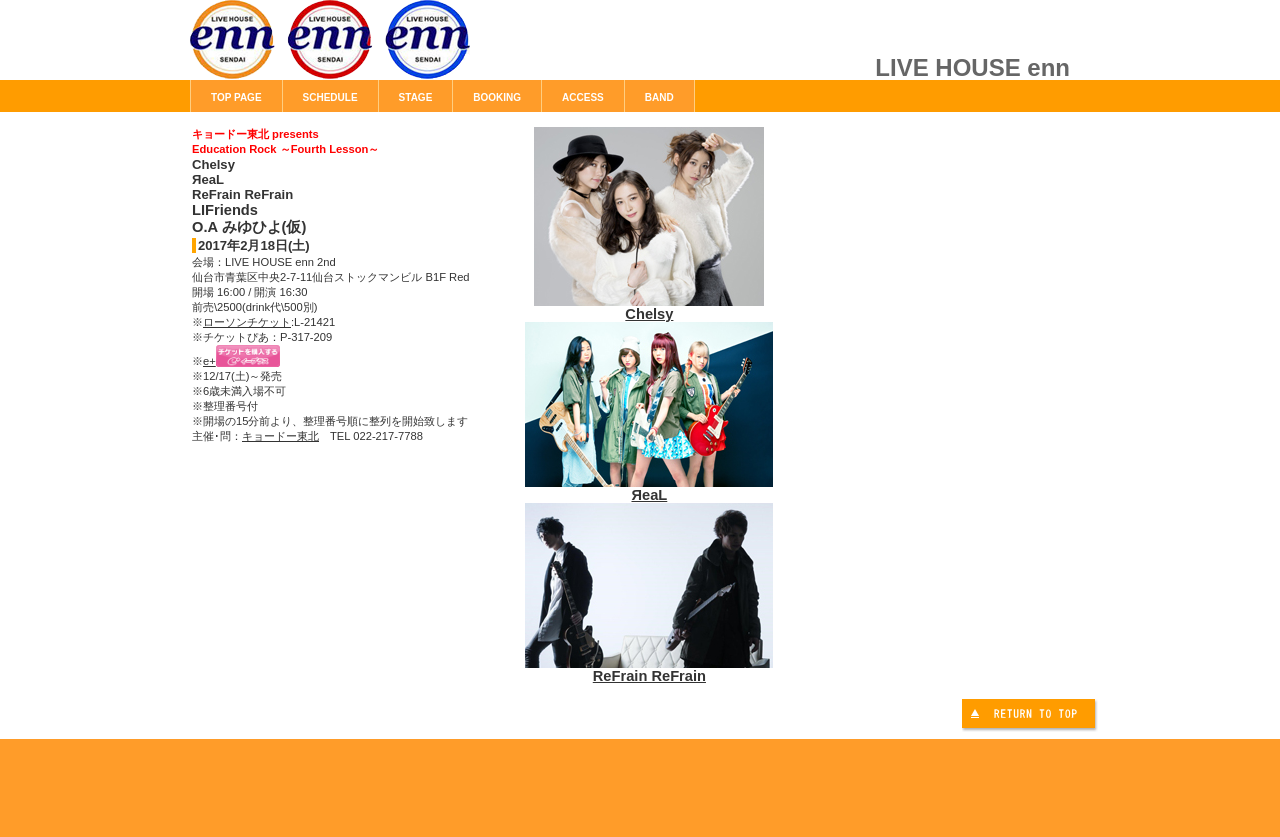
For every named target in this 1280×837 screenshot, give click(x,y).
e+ (209, 361)
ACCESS (583, 97)
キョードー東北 (280, 436)
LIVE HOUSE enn (415, 50)
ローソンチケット (247, 322)
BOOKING (497, 97)
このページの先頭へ (1031, 716)
